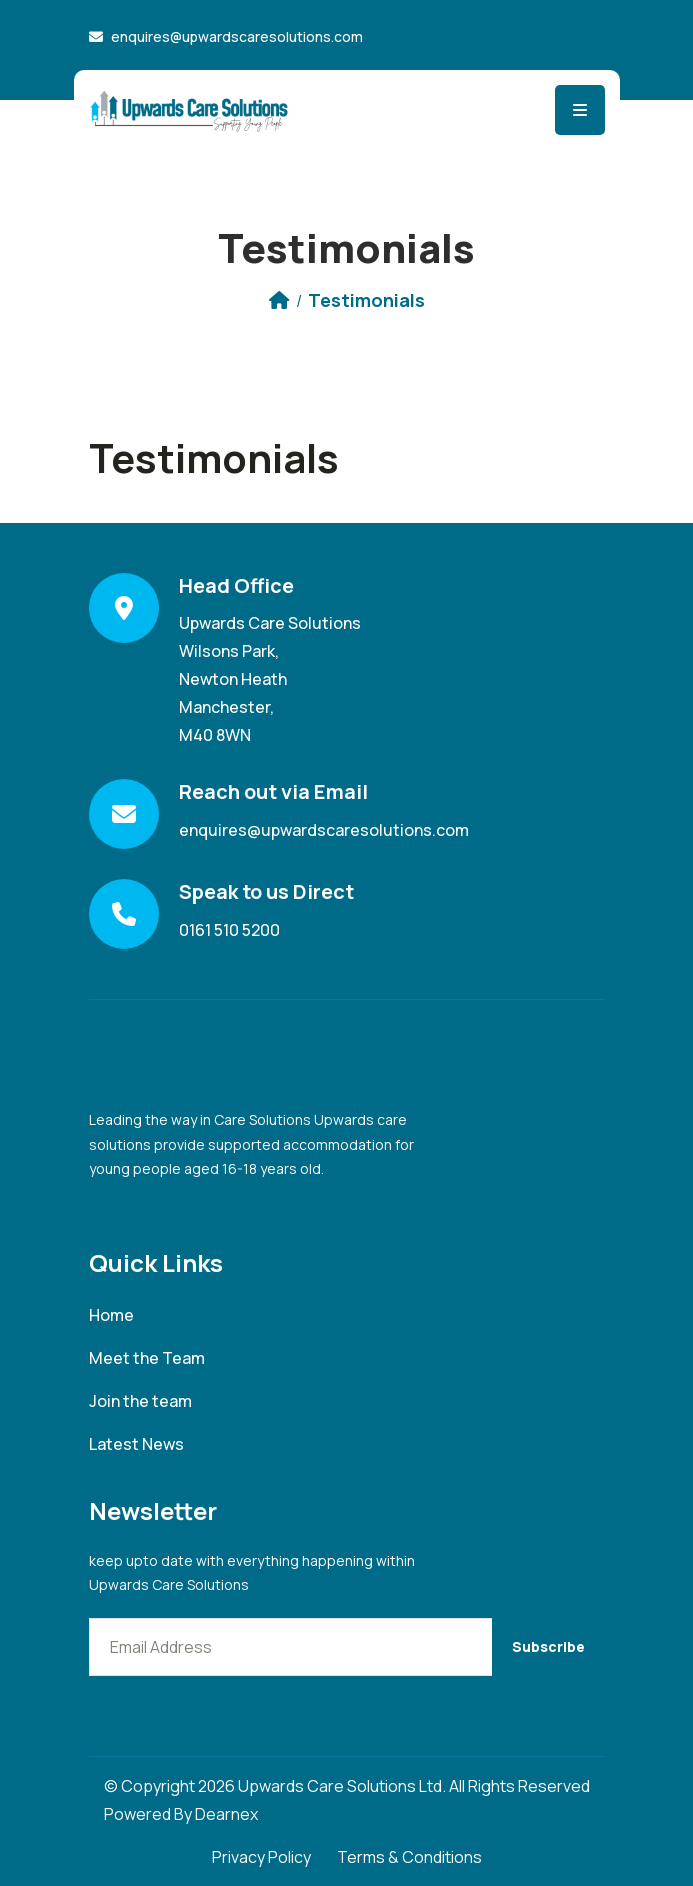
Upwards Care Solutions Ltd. (342, 1786)
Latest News (136, 1444)
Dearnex (226, 1814)
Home (111, 1315)
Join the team (140, 1401)
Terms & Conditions (409, 1857)
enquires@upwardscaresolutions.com (237, 36)
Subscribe (548, 1646)
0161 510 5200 (229, 930)
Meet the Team (147, 1358)
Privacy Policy (261, 1857)
